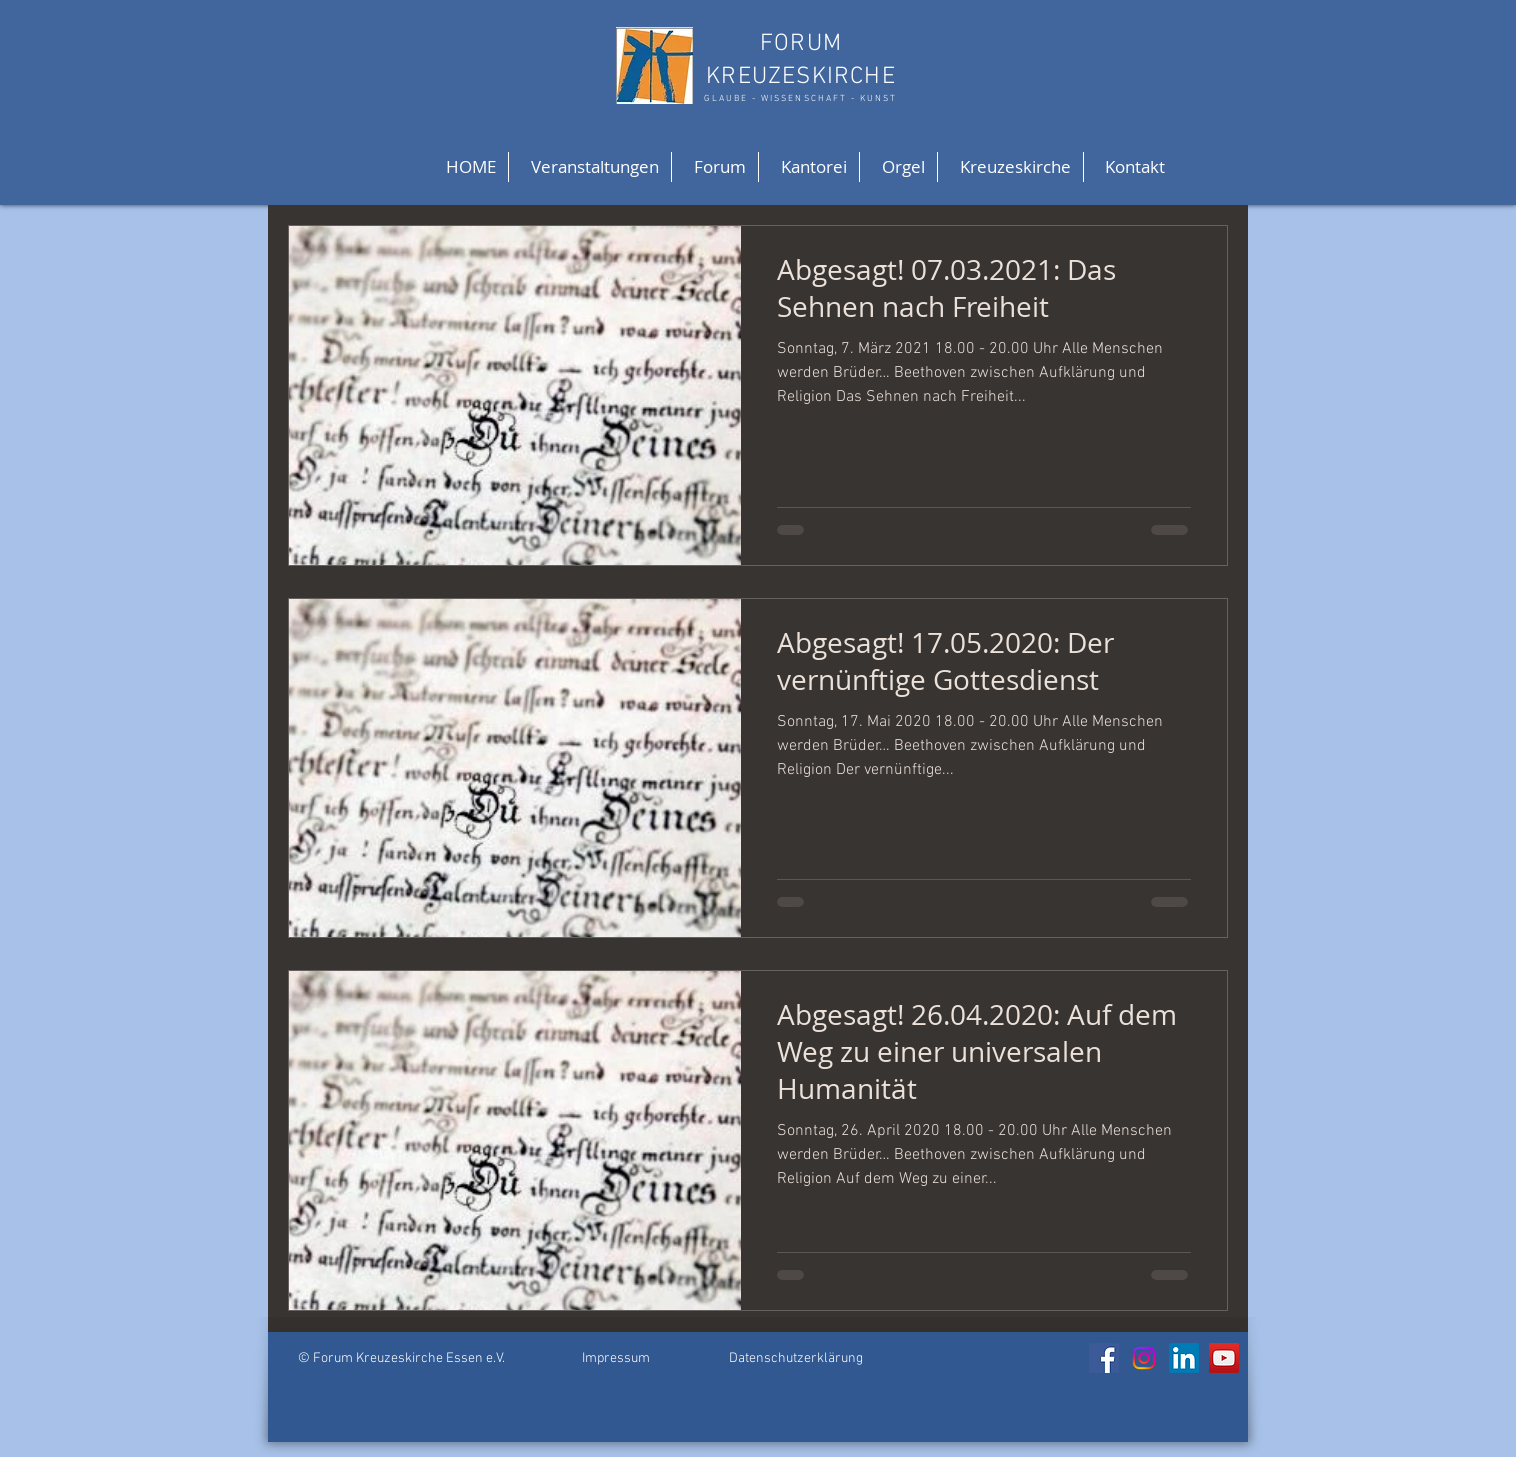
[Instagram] (1144, 1358)
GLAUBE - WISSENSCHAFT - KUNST (800, 98)
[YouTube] (1224, 1358)
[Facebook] (1104, 1358)
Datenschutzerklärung (796, 1358)
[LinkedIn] (1184, 1358)
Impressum (616, 1358)
